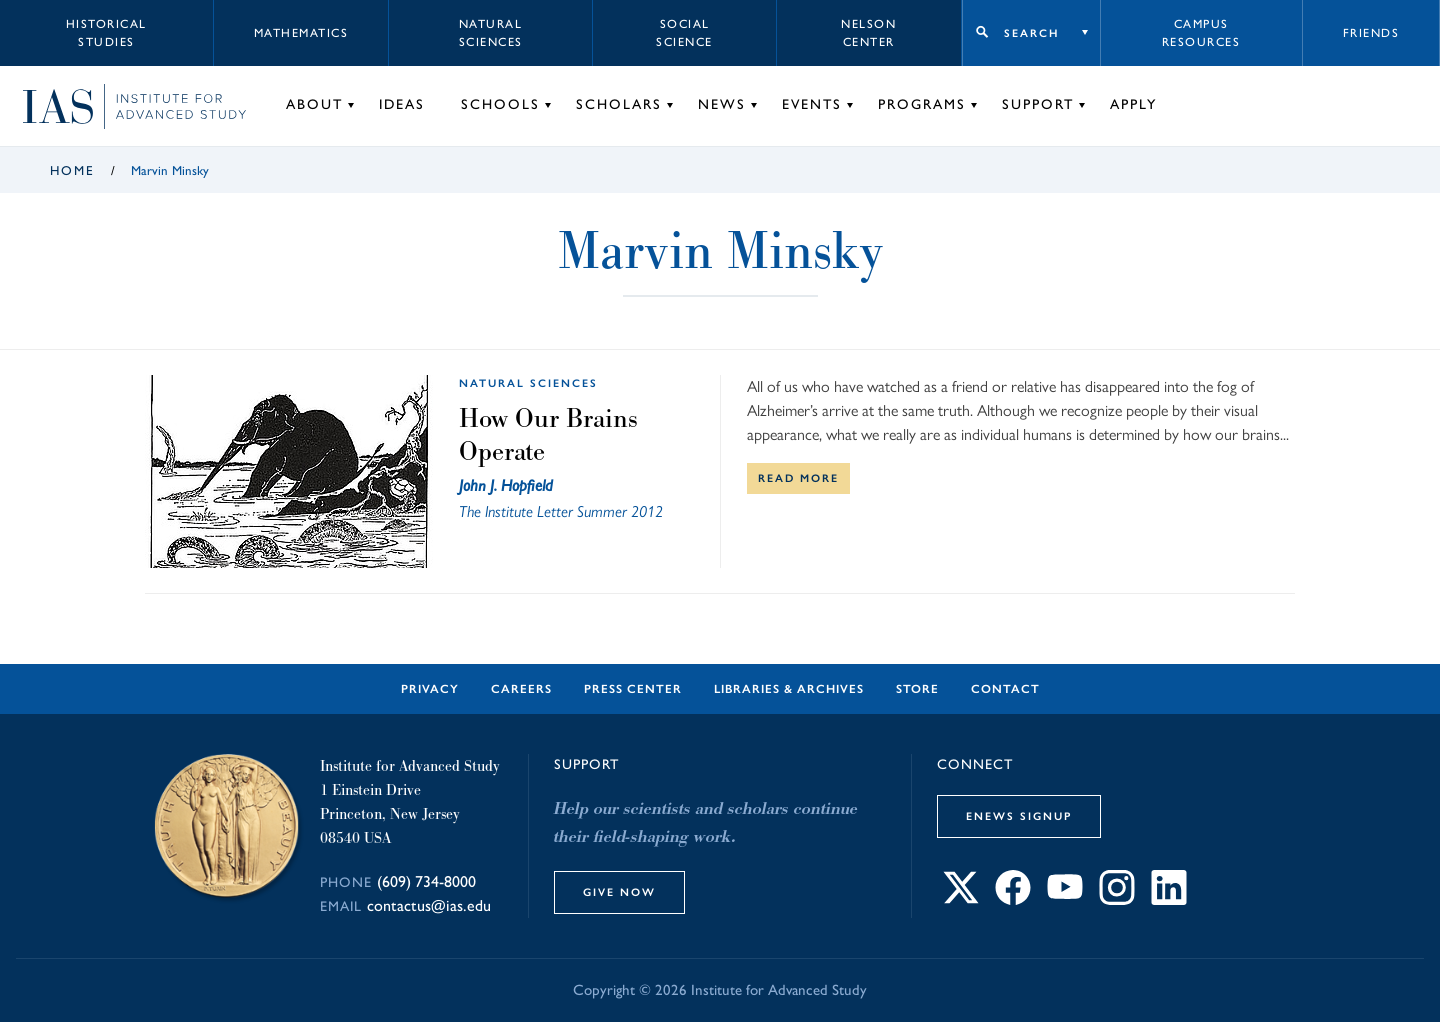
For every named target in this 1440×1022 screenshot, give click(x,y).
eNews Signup (1019, 816)
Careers (521, 689)
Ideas (402, 104)
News (722, 104)
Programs (922, 104)
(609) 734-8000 (426, 881)
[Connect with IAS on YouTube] (1065, 899)
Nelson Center (868, 33)
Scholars (619, 104)
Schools (500, 104)
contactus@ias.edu (429, 905)
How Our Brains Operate (548, 435)
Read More (798, 478)
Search (1031, 33)
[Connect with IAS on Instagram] (1117, 899)
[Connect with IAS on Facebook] (1013, 899)
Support (1038, 104)
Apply (1133, 104)
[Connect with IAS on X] (961, 899)
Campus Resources (1201, 33)
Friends (1371, 33)
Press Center (633, 689)
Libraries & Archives (789, 689)
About (314, 104)
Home (72, 170)
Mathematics (301, 33)
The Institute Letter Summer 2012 (561, 511)
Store (917, 689)
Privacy (430, 689)
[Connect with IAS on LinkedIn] (1169, 899)
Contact (1005, 689)
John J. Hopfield (506, 485)
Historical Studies (106, 33)
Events (812, 104)
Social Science (684, 33)
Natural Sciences (491, 33)
